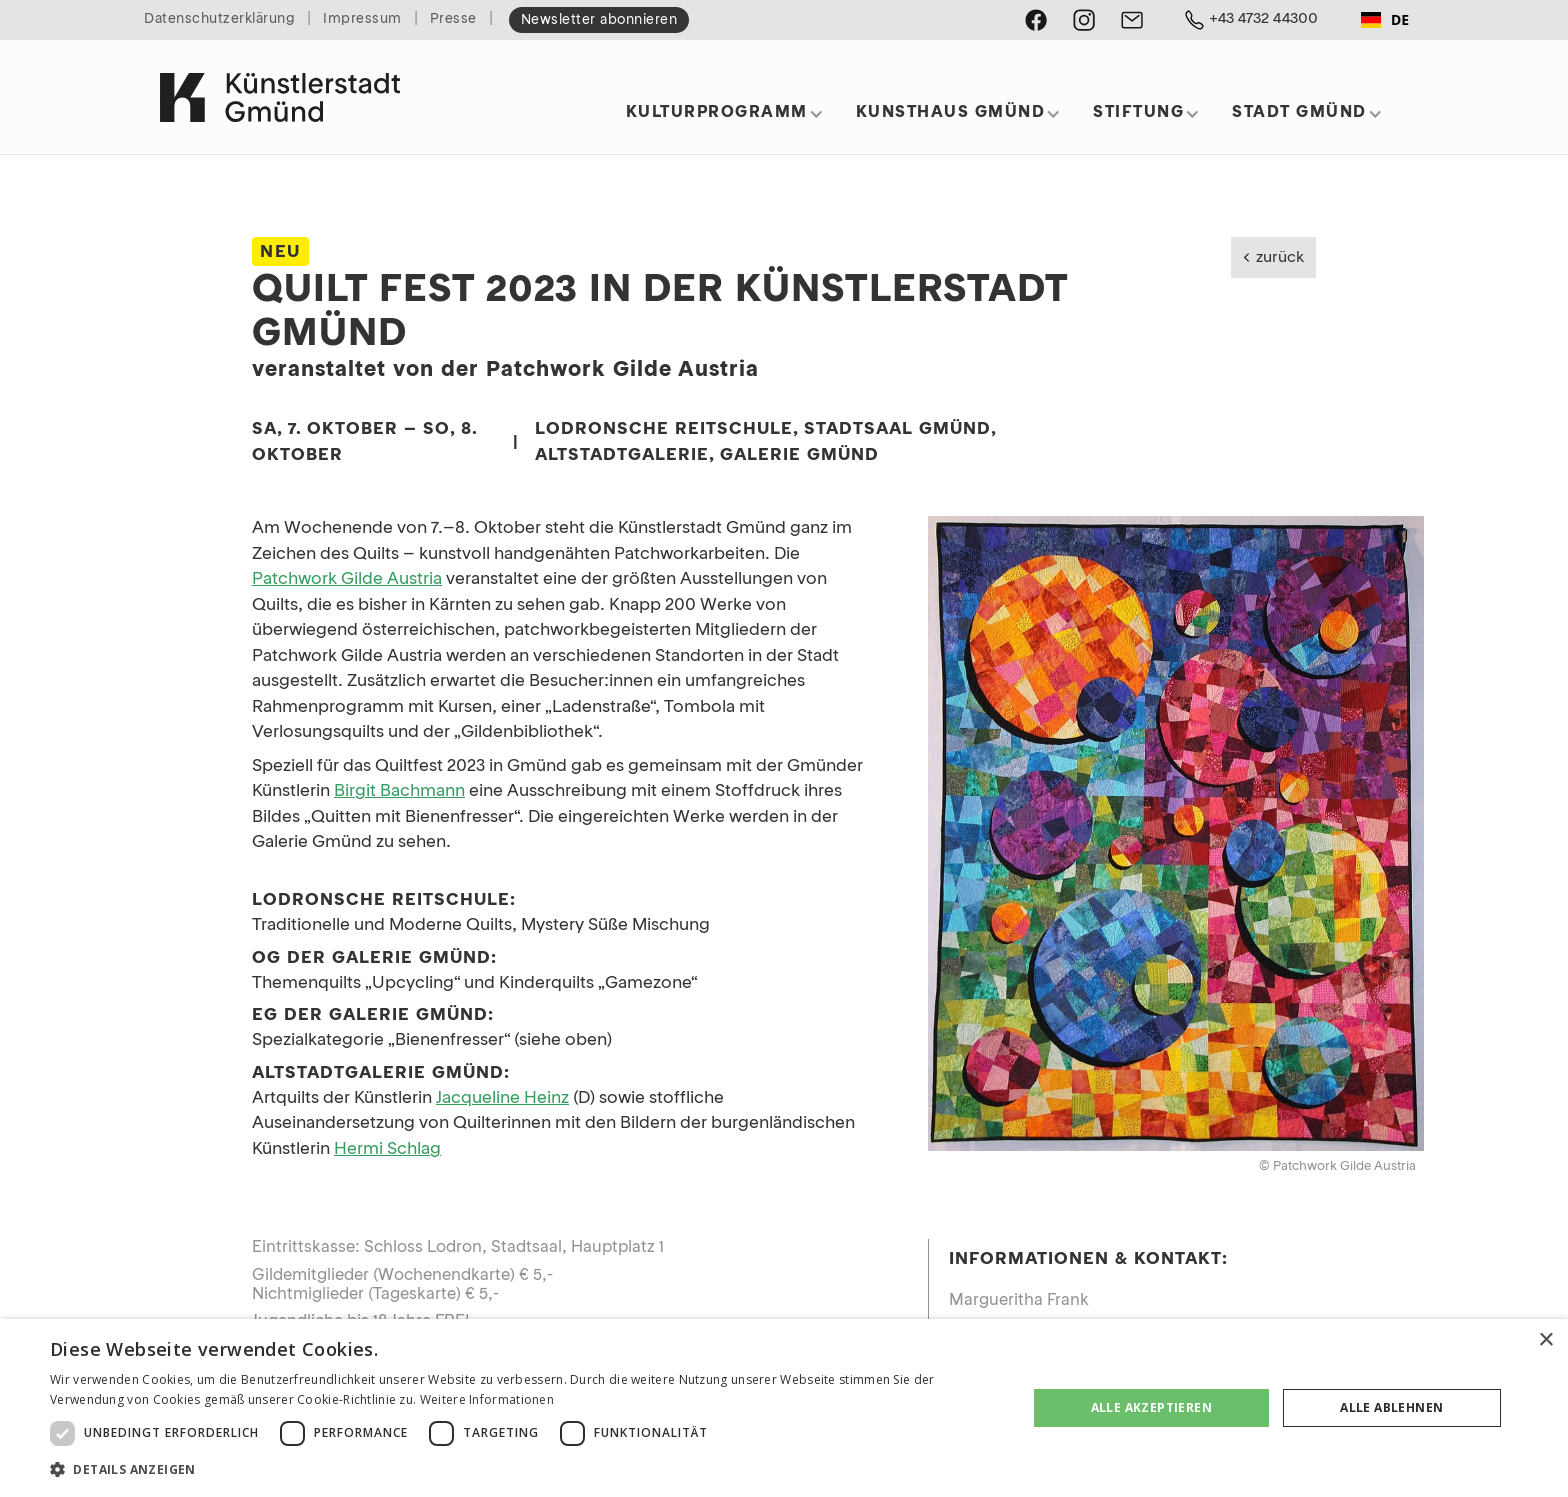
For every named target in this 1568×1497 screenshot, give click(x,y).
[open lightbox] (1176, 833)
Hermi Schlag (387, 1149)
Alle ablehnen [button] (1391, 1407)
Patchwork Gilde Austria (347, 579)
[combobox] (1385, 20)
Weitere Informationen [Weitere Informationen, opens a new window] (487, 1399)
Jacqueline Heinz (502, 1098)
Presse (453, 19)
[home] (280, 89)
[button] (725, 119)
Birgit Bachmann (399, 791)
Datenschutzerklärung (219, 19)
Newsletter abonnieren (599, 20)
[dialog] (784, 1408)
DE (1385, 19)
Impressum (362, 19)
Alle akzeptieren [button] (1151, 1407)
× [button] (1545, 1340)
